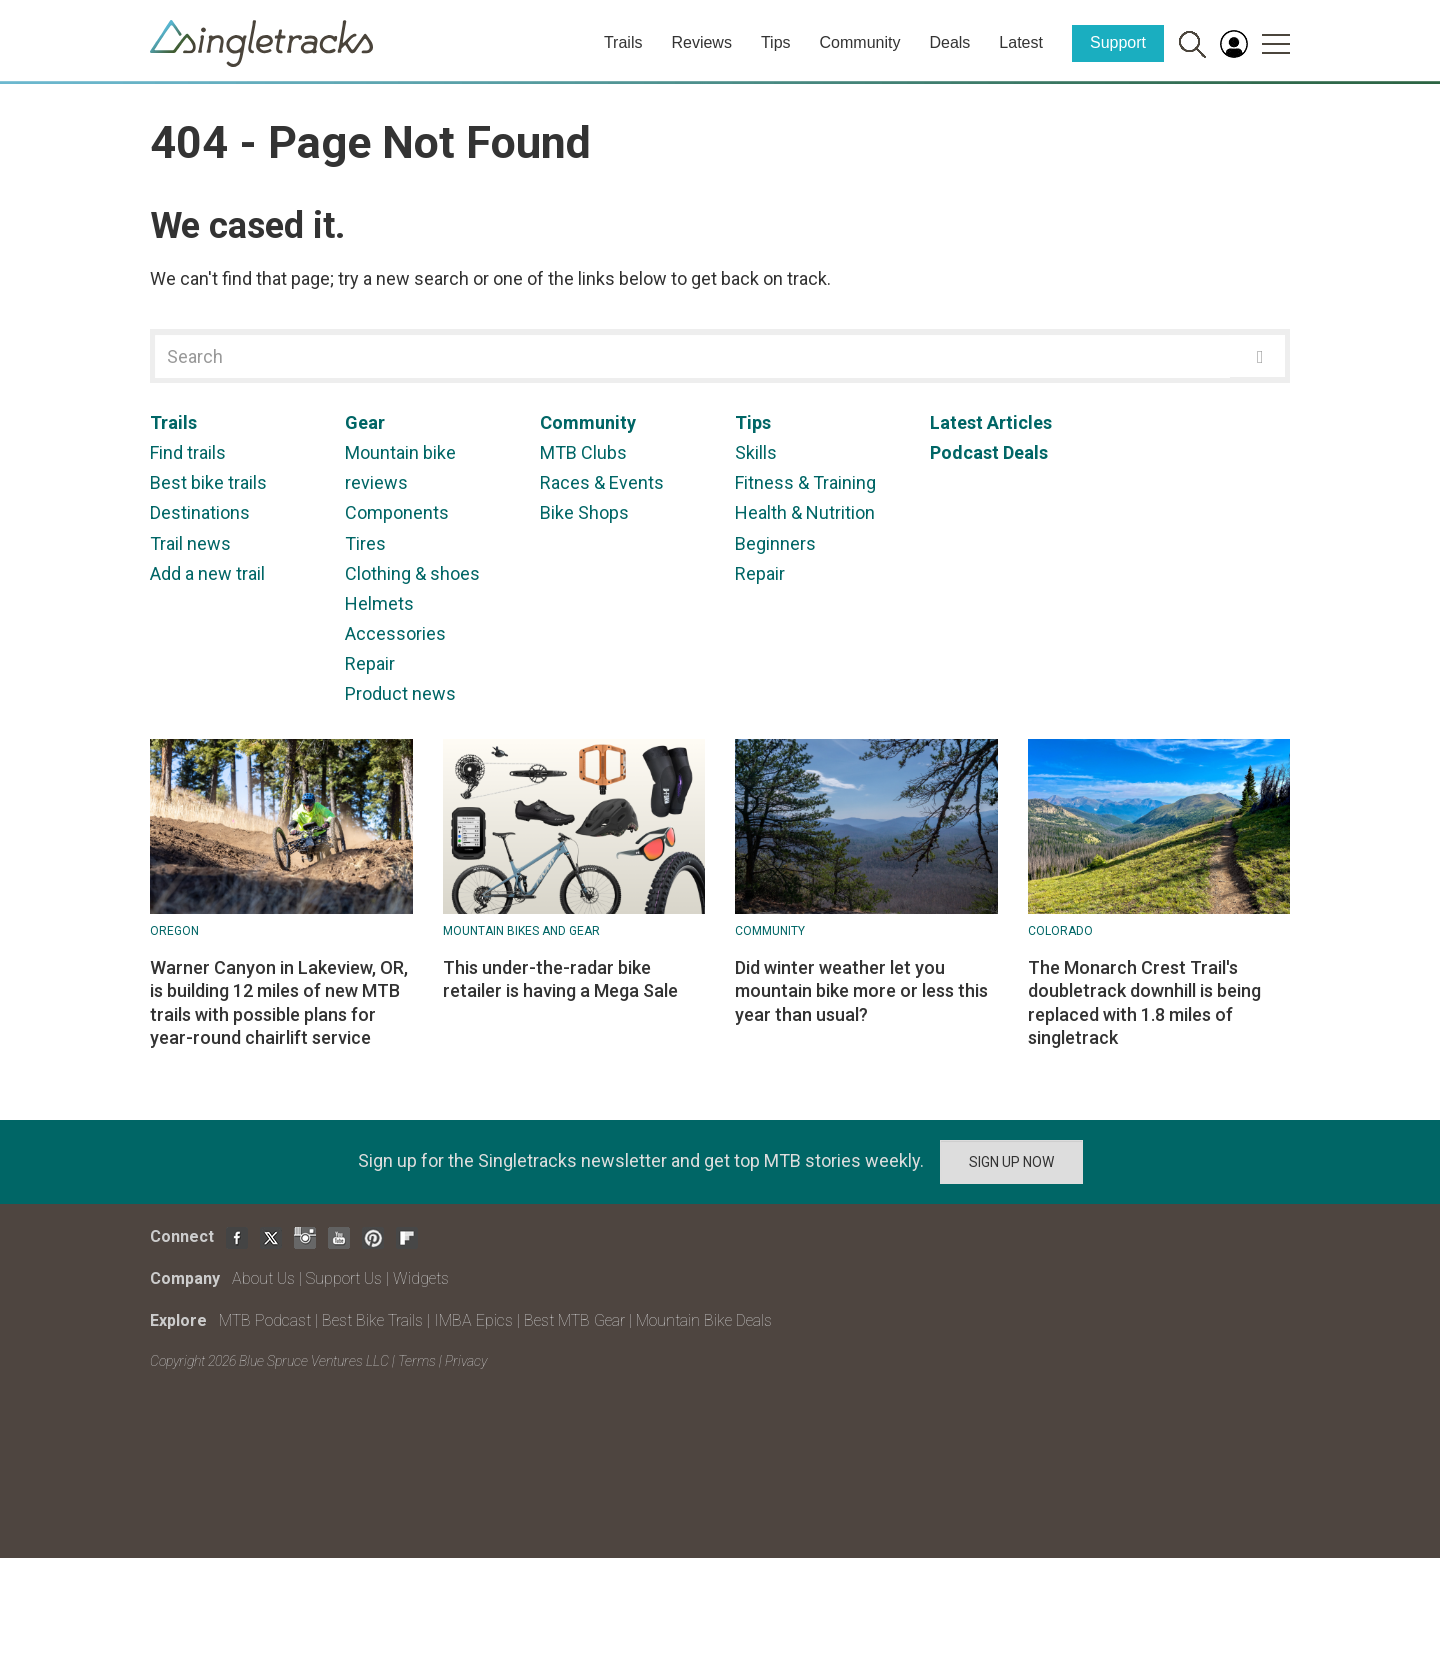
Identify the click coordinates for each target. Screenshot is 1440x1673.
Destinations (200, 512)
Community (860, 42)
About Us (263, 1278)
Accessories (395, 633)
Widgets (421, 1278)
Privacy (466, 1361)
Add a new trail (207, 573)
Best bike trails (208, 482)
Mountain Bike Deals (704, 1320)
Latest (1021, 42)
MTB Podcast (265, 1320)
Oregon (174, 931)
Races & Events (602, 482)
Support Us (344, 1278)
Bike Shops (584, 512)
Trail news (190, 543)
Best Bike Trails (372, 1320)
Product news (400, 693)
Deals (949, 42)
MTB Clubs (583, 452)
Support (1118, 42)
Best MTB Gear (574, 1320)
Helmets (379, 603)
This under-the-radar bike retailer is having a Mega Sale (560, 979)
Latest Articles (991, 422)
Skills (756, 452)
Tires (365, 543)
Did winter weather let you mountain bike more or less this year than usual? (861, 991)
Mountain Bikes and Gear (521, 931)
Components (397, 512)
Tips (776, 42)
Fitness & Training (805, 482)
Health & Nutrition (805, 512)
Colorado (1060, 931)
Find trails (188, 452)
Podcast (964, 452)
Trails (623, 42)
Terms (417, 1361)
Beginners (775, 543)
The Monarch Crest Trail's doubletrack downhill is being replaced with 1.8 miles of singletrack (1144, 1002)
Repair (370, 663)
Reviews (701, 42)
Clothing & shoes (412, 573)
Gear (365, 422)
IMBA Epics (473, 1320)
